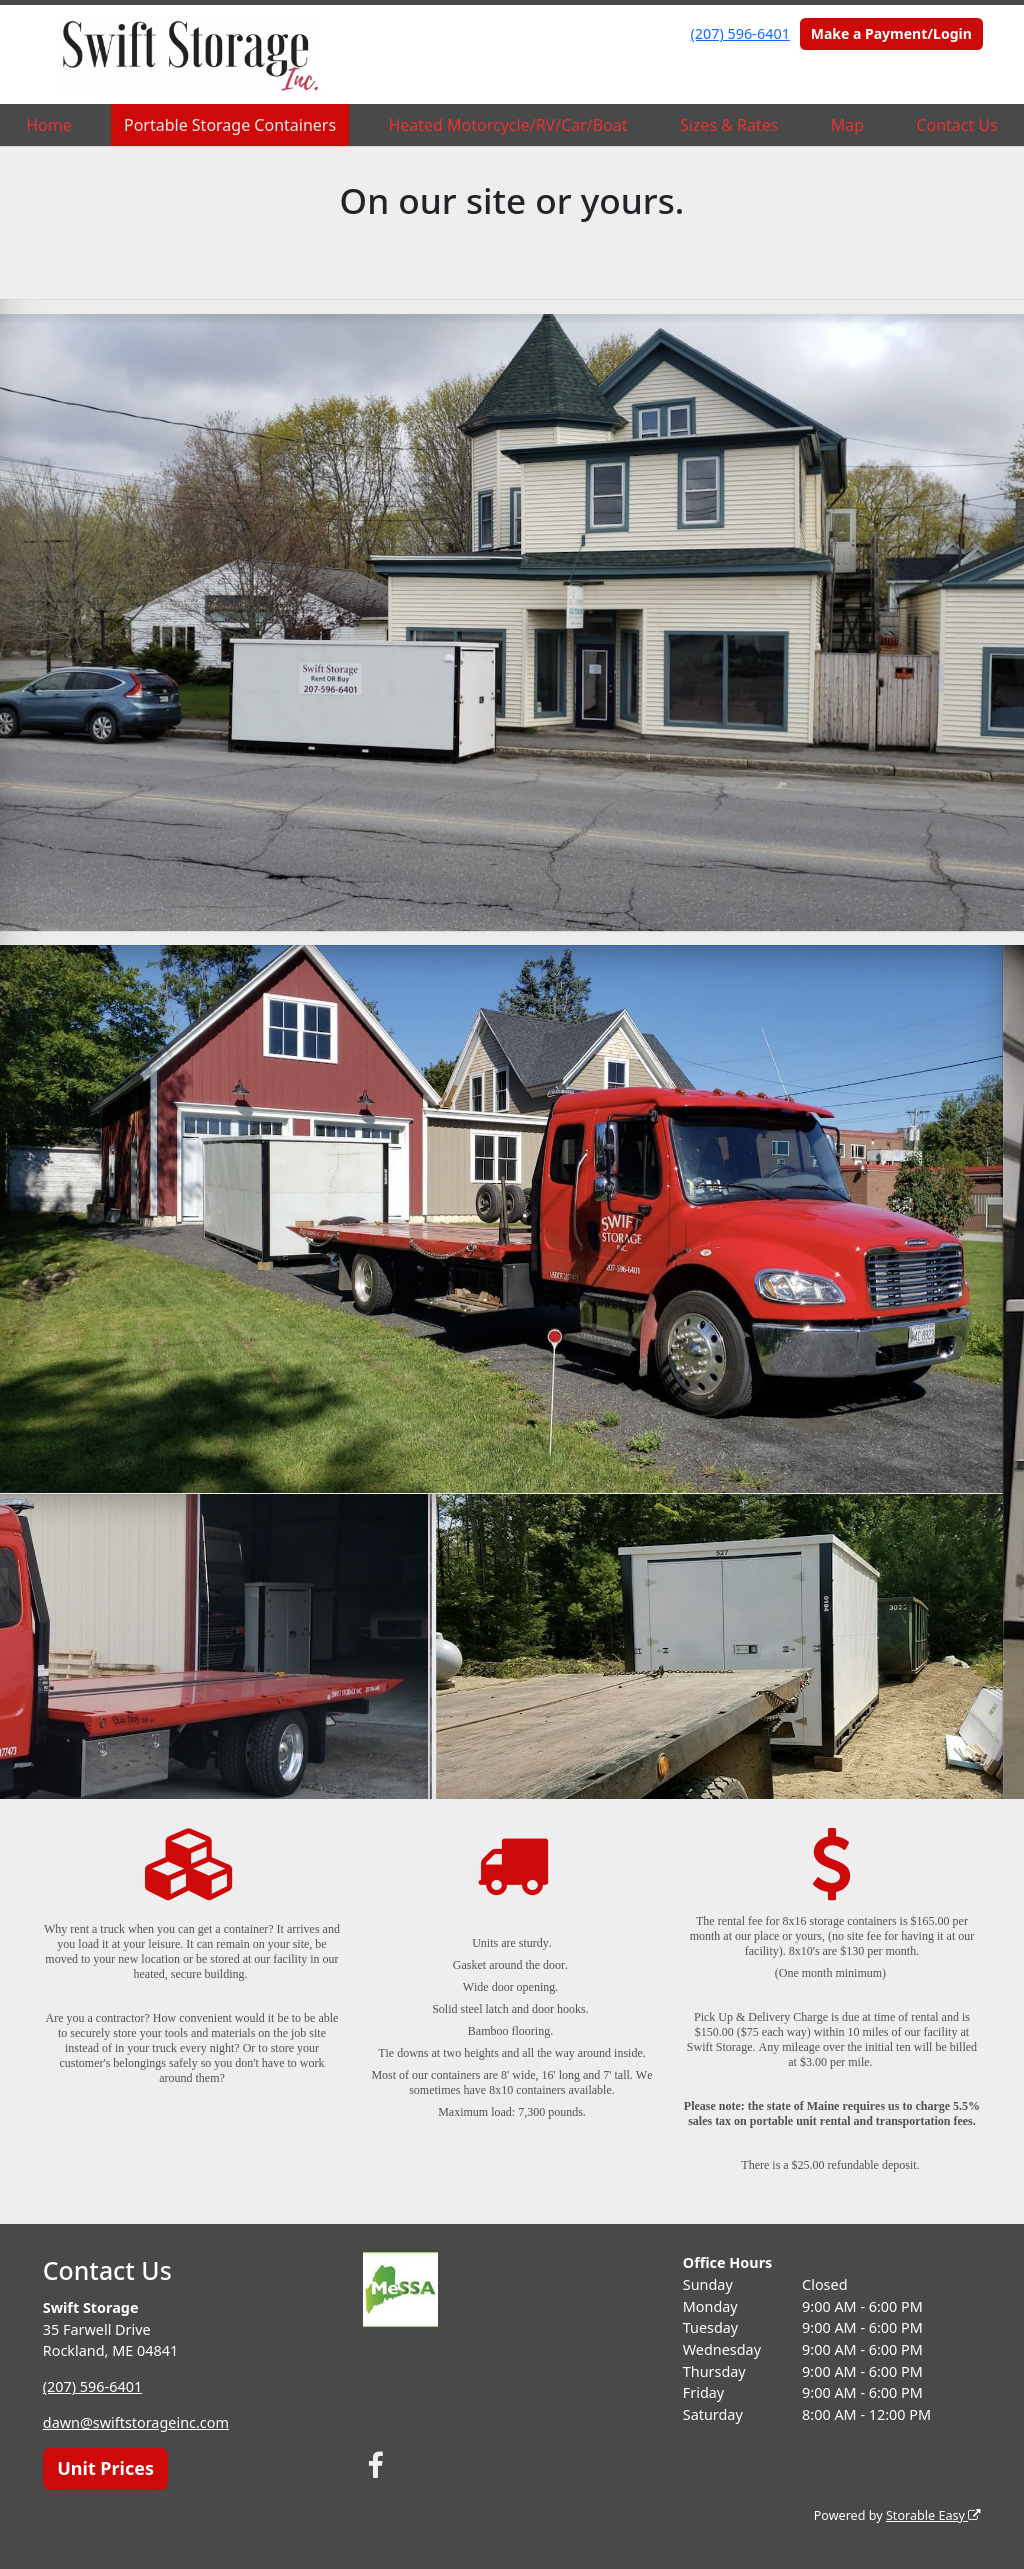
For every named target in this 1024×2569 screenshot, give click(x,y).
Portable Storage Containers (230, 125)
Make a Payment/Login (891, 33)
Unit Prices (105, 2468)
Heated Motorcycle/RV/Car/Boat (507, 125)
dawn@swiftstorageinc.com (136, 2422)
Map (847, 125)
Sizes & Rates (729, 125)
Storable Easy (933, 2515)
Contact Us (956, 125)
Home (49, 125)
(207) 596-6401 (740, 33)
